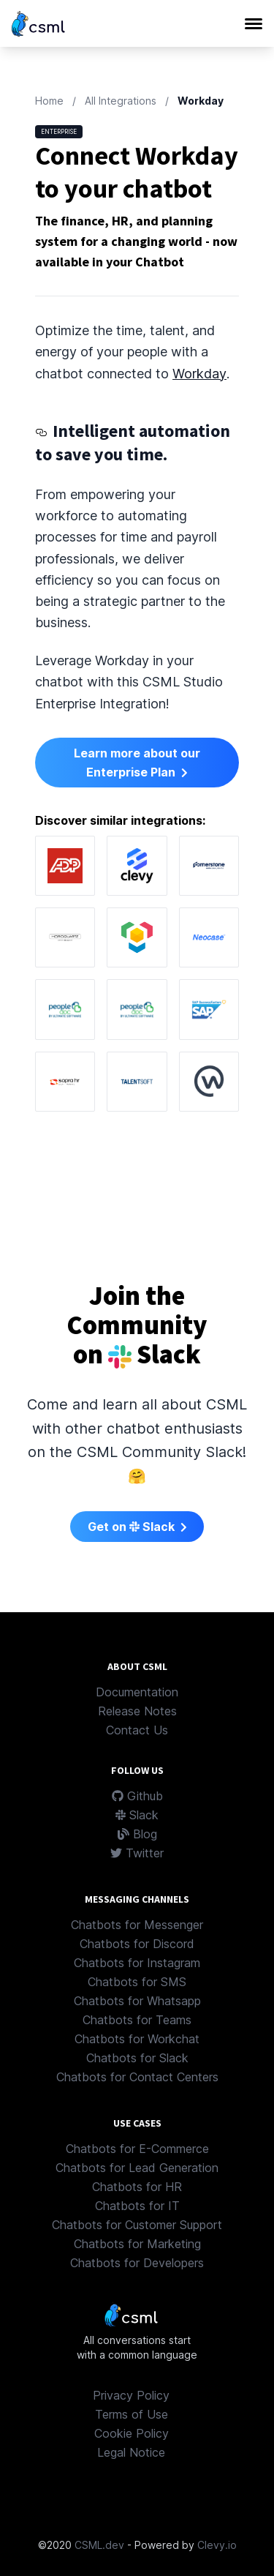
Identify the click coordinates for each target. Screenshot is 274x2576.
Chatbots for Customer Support (137, 2224)
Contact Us (137, 1730)
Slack (137, 1815)
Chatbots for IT (137, 2205)
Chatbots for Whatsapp (137, 2000)
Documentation (137, 1692)
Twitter (137, 1853)
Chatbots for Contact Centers (137, 2077)
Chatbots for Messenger (137, 1924)
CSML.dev (99, 2545)
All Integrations (120, 100)
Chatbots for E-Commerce (137, 2148)
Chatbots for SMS (137, 1981)
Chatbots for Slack (137, 2058)
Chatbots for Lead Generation (137, 2167)
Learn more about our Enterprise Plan (137, 762)
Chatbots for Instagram (137, 1962)
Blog (137, 1834)
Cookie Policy (131, 2433)
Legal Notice (131, 2452)
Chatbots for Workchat (137, 2039)
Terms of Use (131, 2414)
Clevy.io (217, 2545)
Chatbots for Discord (137, 1943)
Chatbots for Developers (137, 2262)
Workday (199, 373)
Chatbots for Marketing (137, 2243)
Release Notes (137, 1711)
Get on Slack (137, 1526)
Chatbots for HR (137, 2186)
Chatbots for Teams (137, 2019)
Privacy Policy (131, 2395)
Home (49, 100)
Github (137, 1796)
